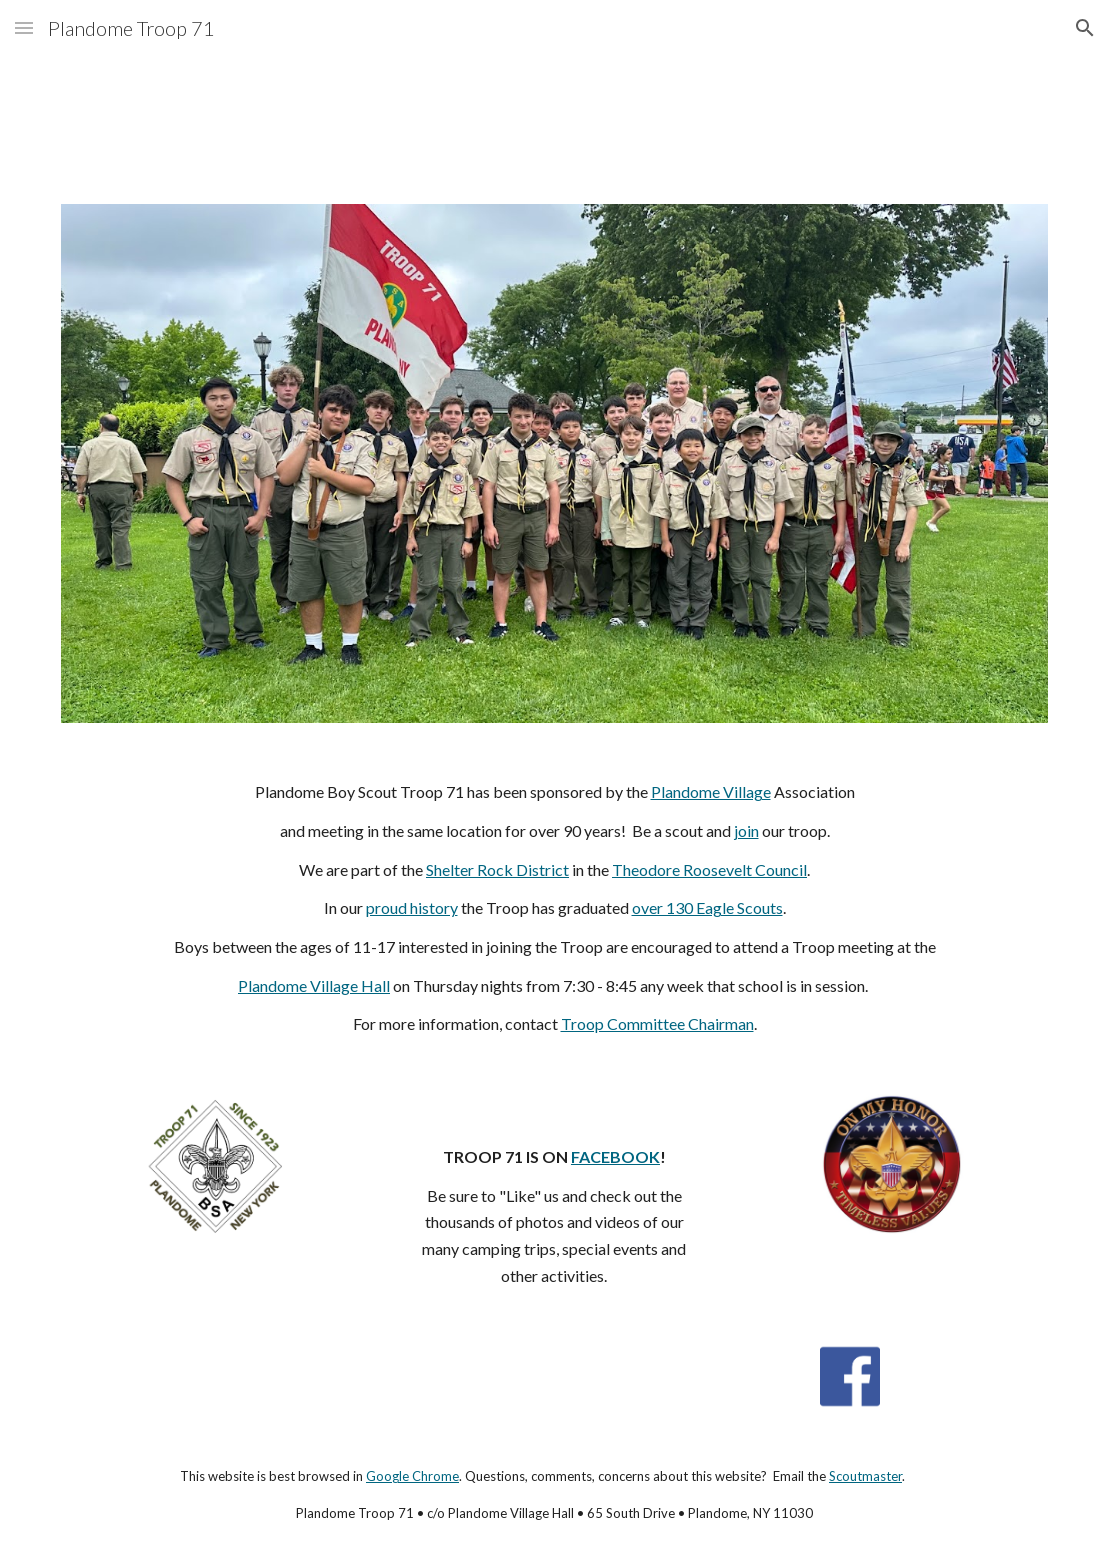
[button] (24, 27)
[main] (555, 908)
